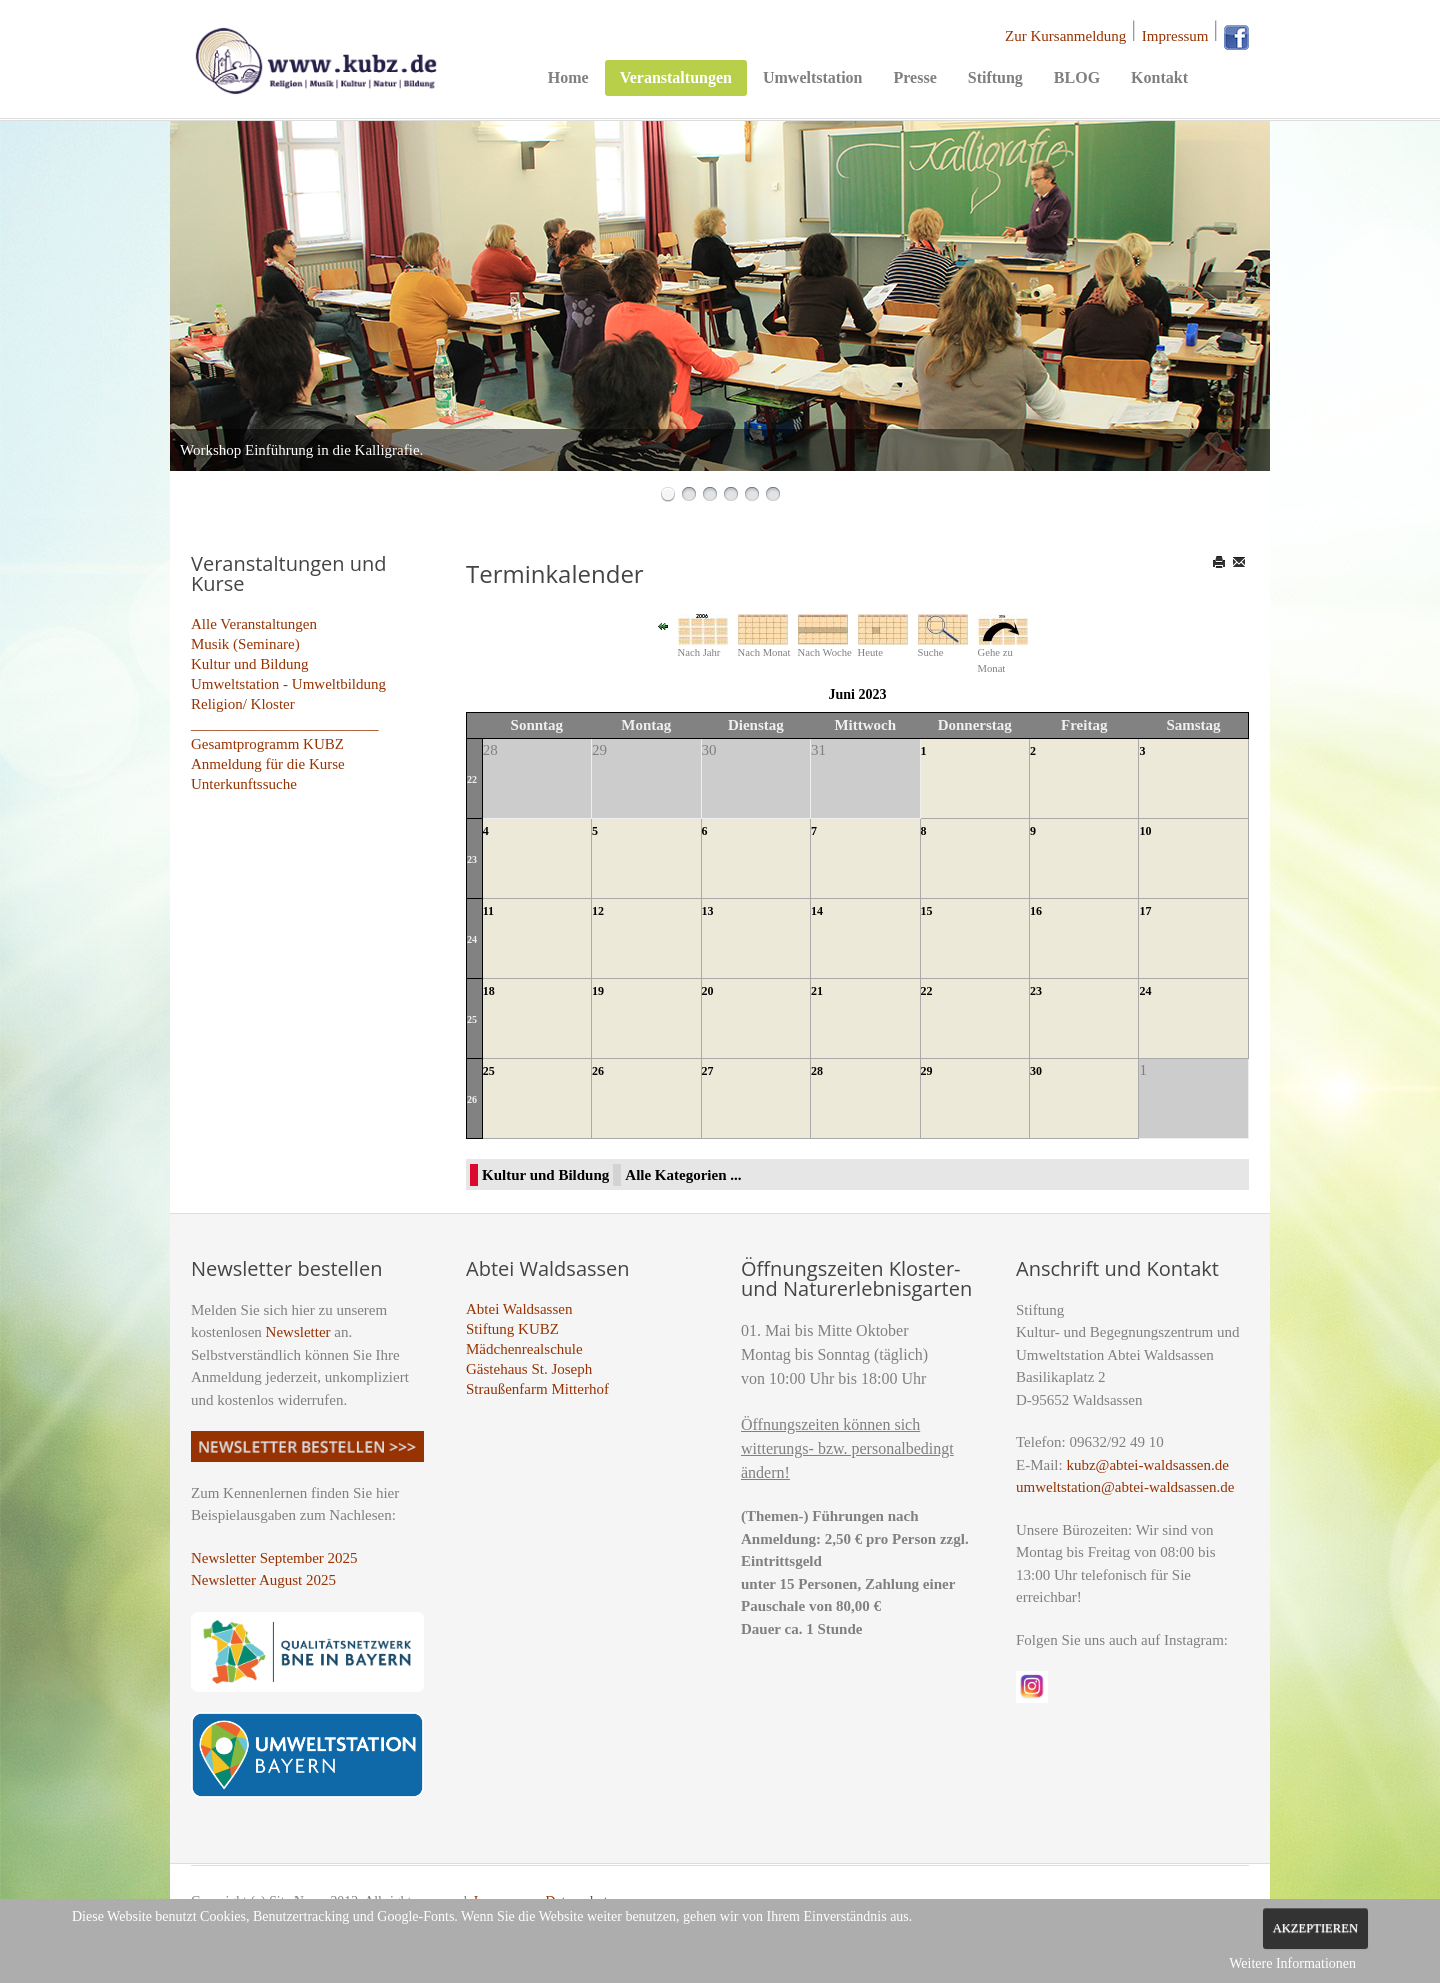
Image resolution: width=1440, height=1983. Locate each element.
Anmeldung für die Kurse (268, 764)
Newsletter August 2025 (263, 1580)
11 (488, 911)
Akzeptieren (1315, 1928)
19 (598, 991)
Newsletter (298, 1332)
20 (708, 991)
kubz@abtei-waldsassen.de (1147, 1465)
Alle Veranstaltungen (254, 624)
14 (817, 911)
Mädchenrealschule (524, 1349)
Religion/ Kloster (243, 704)
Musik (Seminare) (245, 644)
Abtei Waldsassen (519, 1309)
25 (472, 1019)
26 (472, 1099)
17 (1145, 911)
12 (598, 911)
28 (817, 1071)
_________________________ (285, 724)
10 (1145, 831)
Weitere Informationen (1292, 1963)
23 (472, 859)
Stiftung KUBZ (512, 1329)
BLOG (1077, 77)
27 (708, 1071)
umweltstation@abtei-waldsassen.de (1125, 1487)
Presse (914, 77)
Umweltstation (813, 77)
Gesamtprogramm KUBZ (267, 744)
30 (1036, 1071)
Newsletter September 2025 (274, 1558)
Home (568, 77)
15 (927, 911)
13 (708, 911)
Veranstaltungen (676, 77)
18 (489, 991)
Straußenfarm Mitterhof (537, 1389)
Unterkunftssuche (244, 784)
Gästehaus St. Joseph (529, 1369)
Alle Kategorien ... (683, 1175)
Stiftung (995, 77)
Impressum (1175, 36)
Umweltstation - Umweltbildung (288, 684)
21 (817, 991)
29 (927, 1071)
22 (472, 779)
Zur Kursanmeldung (1065, 36)
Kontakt (1159, 77)
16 (1036, 911)
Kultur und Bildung (250, 664)
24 (472, 939)
